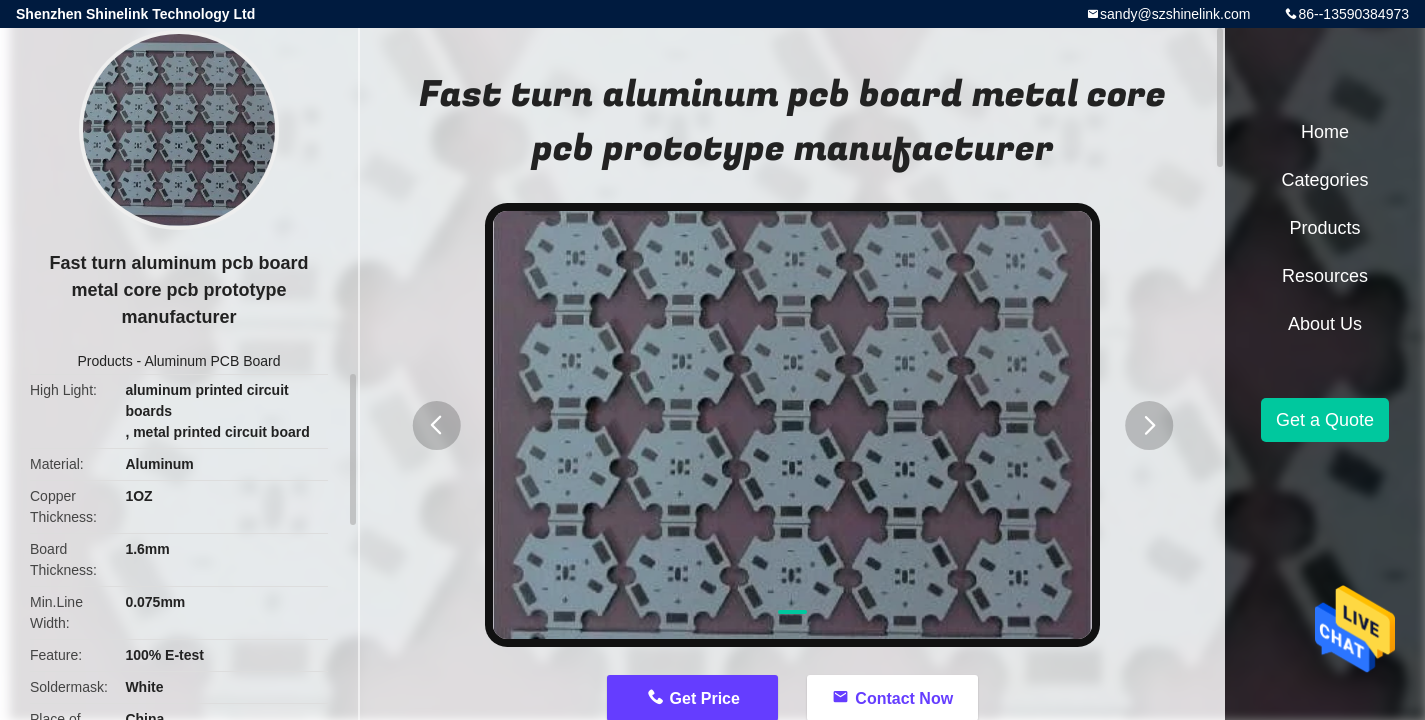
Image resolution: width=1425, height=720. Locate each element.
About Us (1325, 324)
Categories (1324, 180)
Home (1325, 132)
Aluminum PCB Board (212, 361)
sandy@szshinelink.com (1175, 14)
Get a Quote (1325, 420)
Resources (1325, 276)
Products (104, 361)
